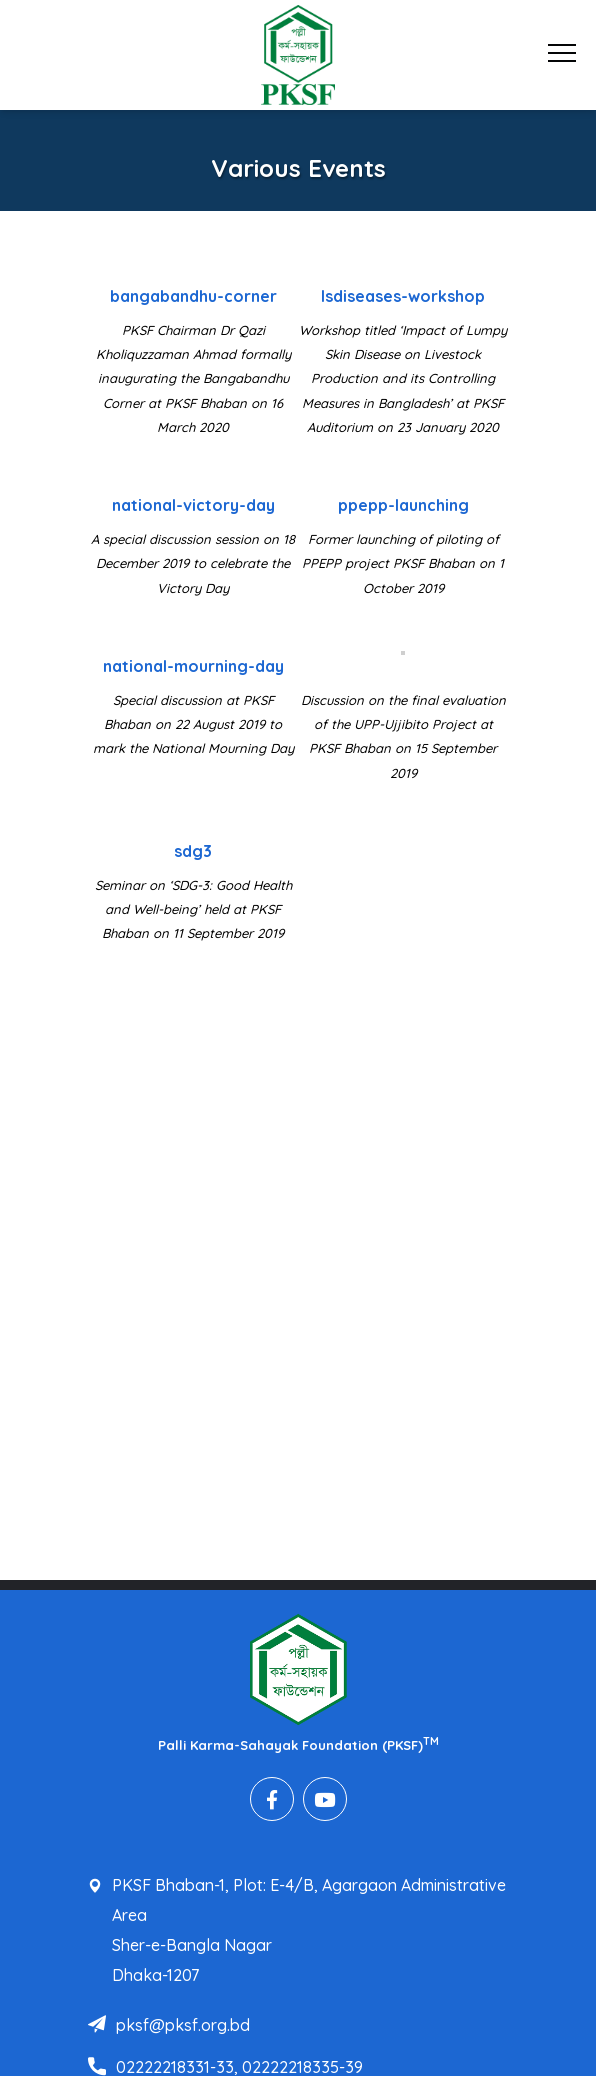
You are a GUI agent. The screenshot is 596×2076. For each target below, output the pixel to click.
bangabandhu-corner (193, 296)
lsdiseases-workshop (403, 296)
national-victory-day (193, 505)
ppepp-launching (403, 505)
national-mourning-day (193, 666)
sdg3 (193, 851)
